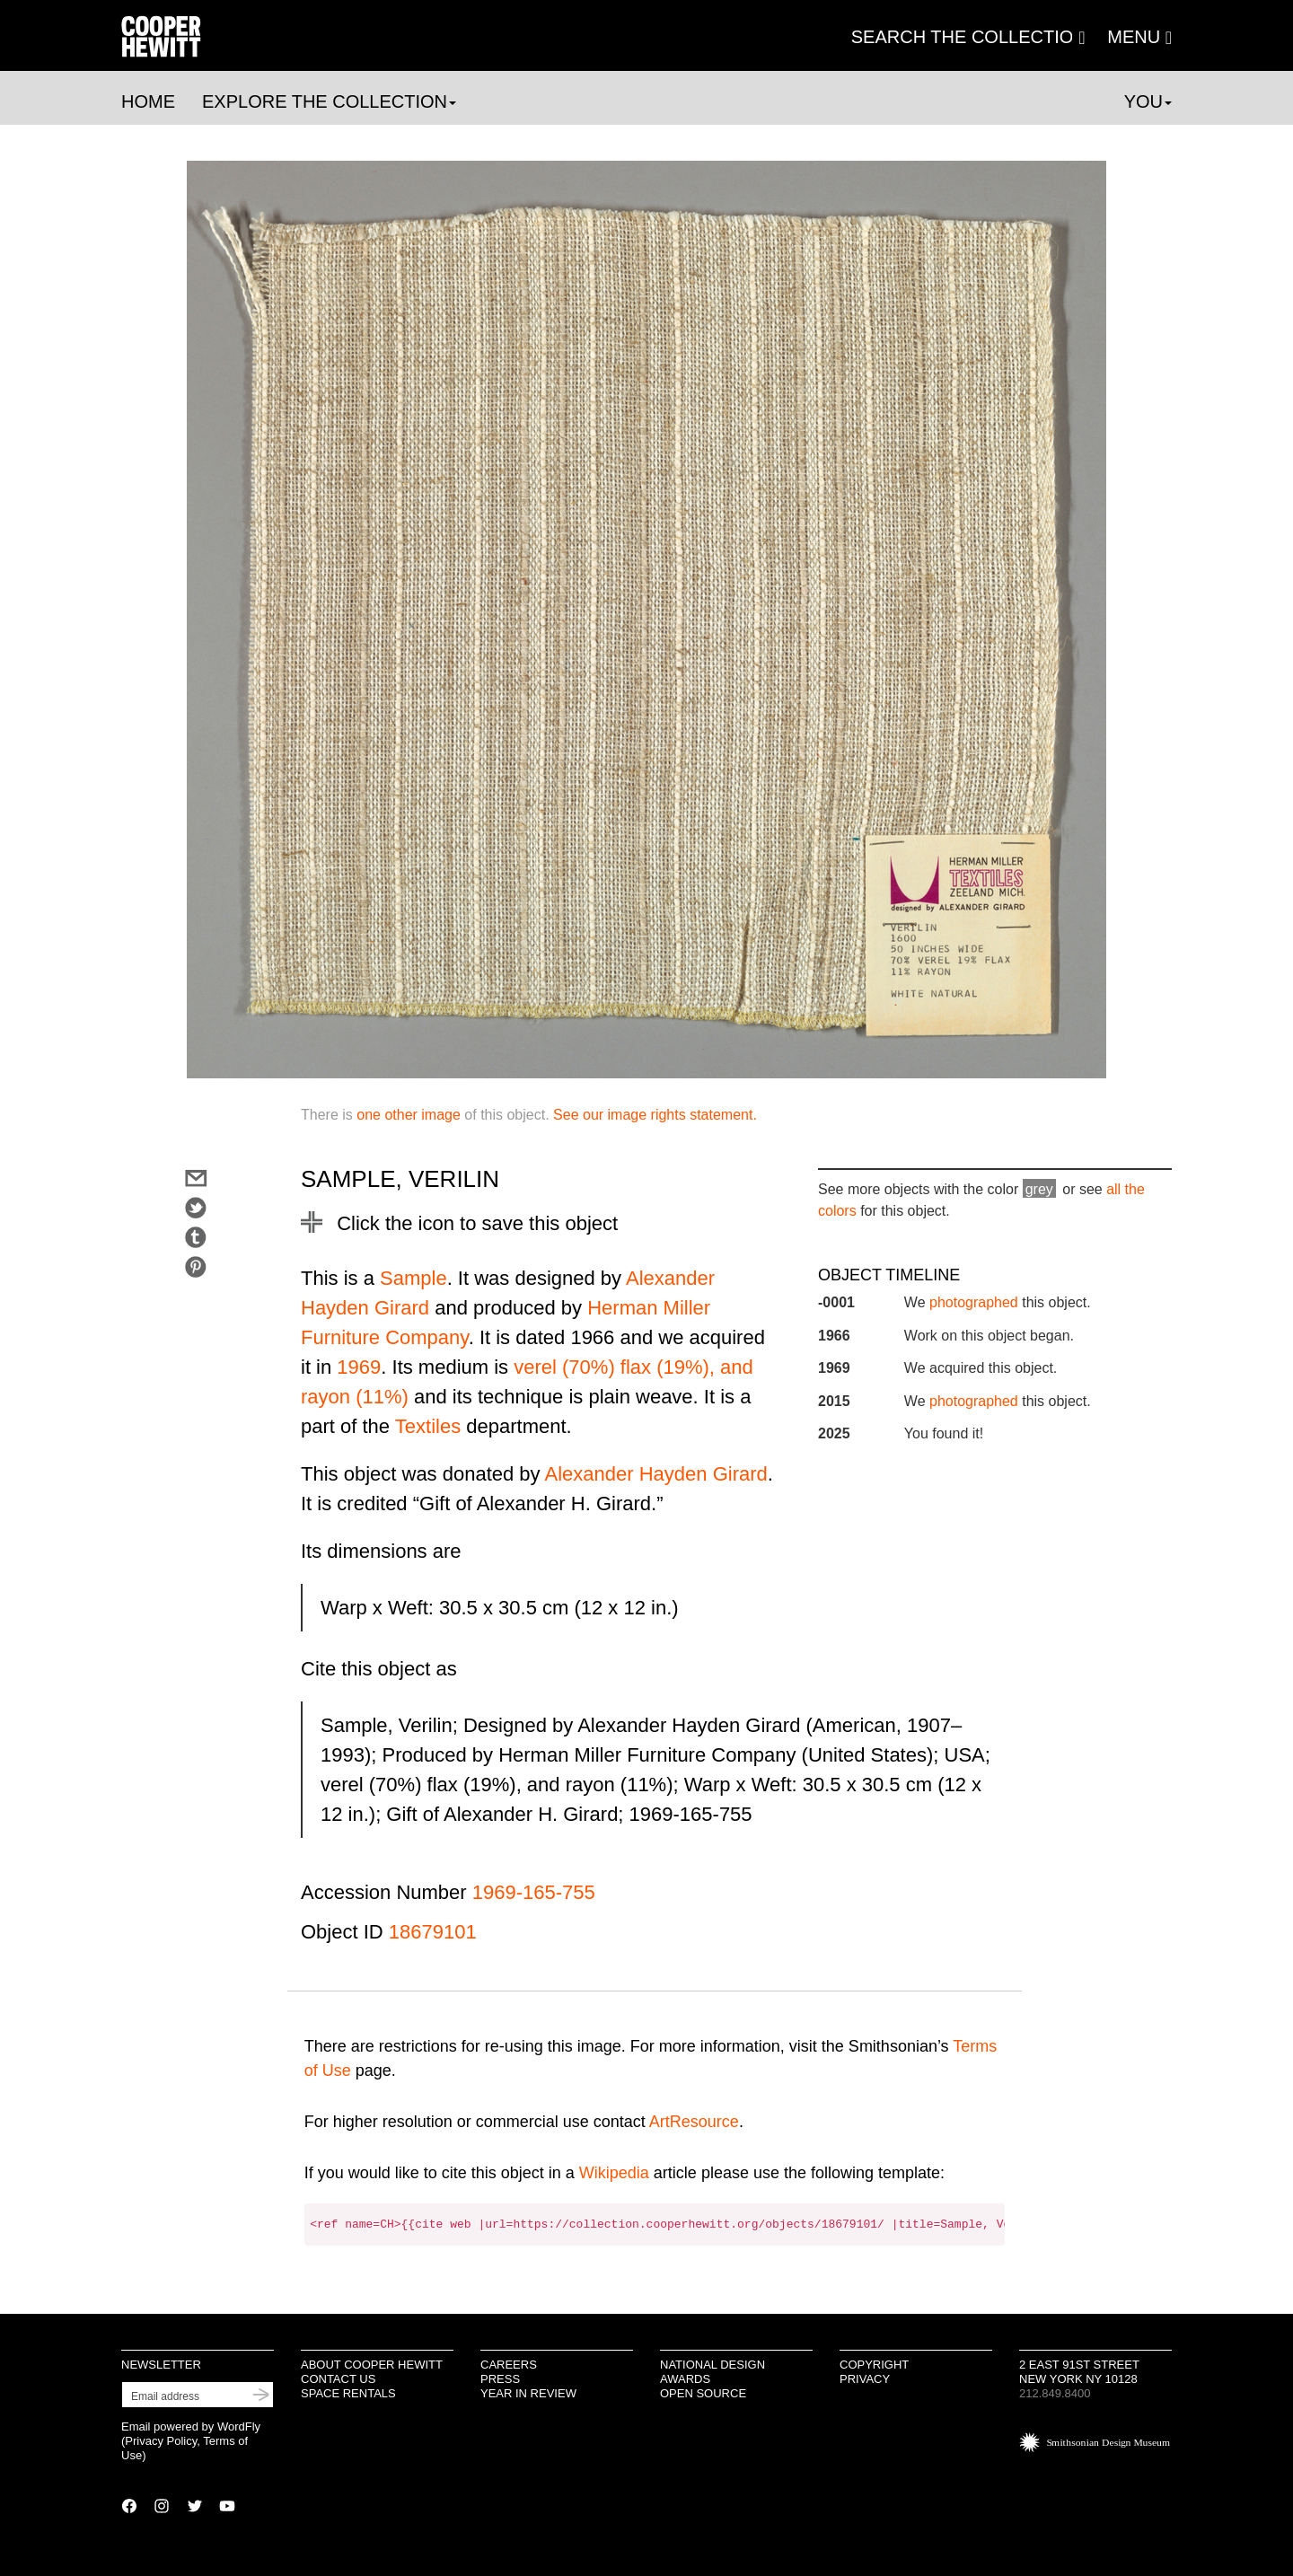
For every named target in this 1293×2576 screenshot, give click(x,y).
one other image (408, 1114)
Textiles (428, 1426)
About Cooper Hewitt (372, 2364)
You (1148, 101)
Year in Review (528, 2393)
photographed (973, 1302)
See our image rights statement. (655, 1114)
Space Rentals (348, 2393)
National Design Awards (712, 2372)
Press (500, 2379)
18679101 (433, 1932)
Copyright (874, 2364)
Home (148, 101)
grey (1039, 1189)
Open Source (703, 2393)
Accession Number (384, 1892)
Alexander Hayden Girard (656, 1474)
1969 (359, 1367)
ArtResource (694, 2122)
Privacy (865, 2379)
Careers (508, 2364)
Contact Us (338, 2379)
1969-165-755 (533, 1892)
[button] (1139, 36)
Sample (413, 1278)
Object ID (342, 1932)
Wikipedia (614, 2173)
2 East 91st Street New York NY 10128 (1079, 2372)
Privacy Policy (161, 2441)
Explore (329, 101)
